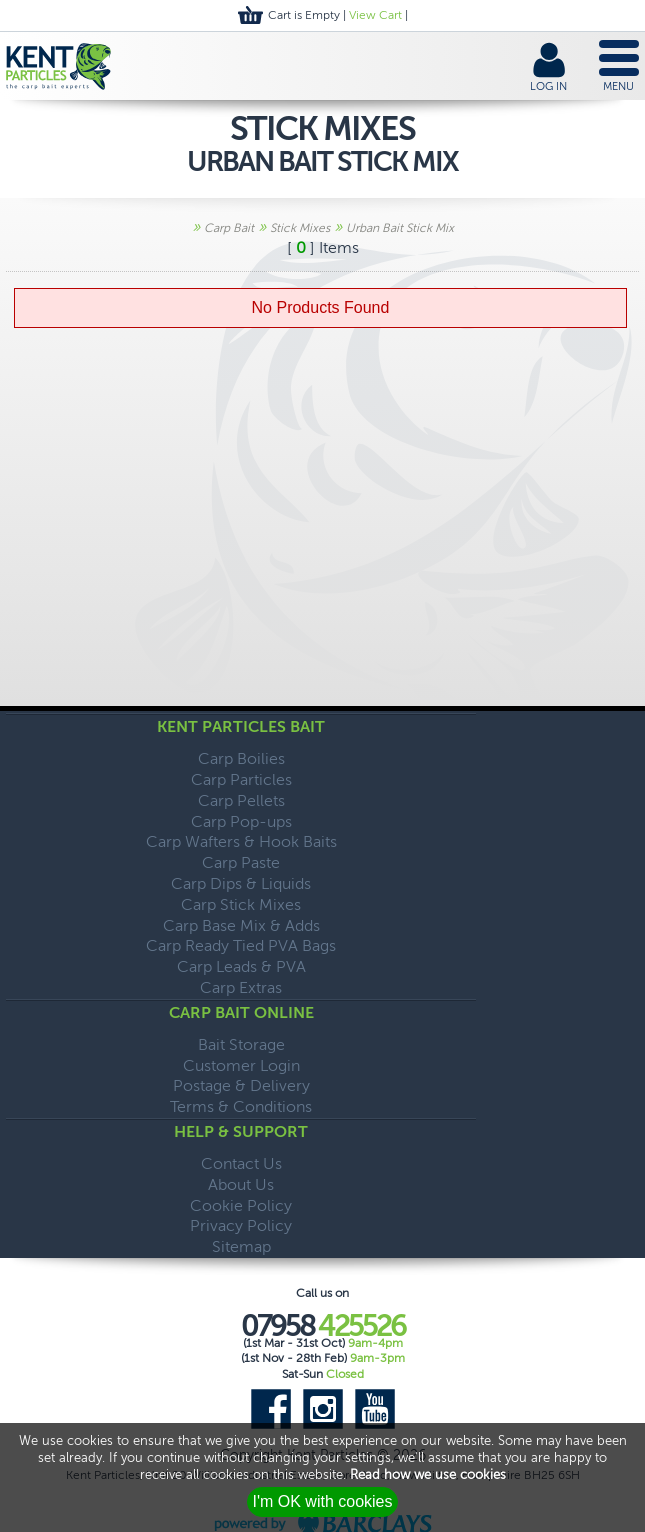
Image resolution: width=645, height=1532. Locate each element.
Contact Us (241, 1163)
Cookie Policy (241, 1205)
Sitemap (241, 1246)
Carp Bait (229, 228)
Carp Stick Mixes (241, 904)
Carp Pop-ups (241, 821)
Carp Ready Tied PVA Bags (241, 945)
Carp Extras (241, 987)
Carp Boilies (241, 758)
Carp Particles (241, 779)
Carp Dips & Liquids (241, 883)
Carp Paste (241, 862)
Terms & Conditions (241, 1106)
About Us (241, 1184)
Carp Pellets (241, 800)
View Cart (375, 15)
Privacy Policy (241, 1225)
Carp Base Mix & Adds (241, 925)
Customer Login (241, 1065)
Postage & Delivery (241, 1085)
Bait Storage (241, 1044)
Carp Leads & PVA (241, 966)
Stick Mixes (300, 228)
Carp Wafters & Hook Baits (241, 841)
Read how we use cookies (428, 1474)
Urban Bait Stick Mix (400, 228)
